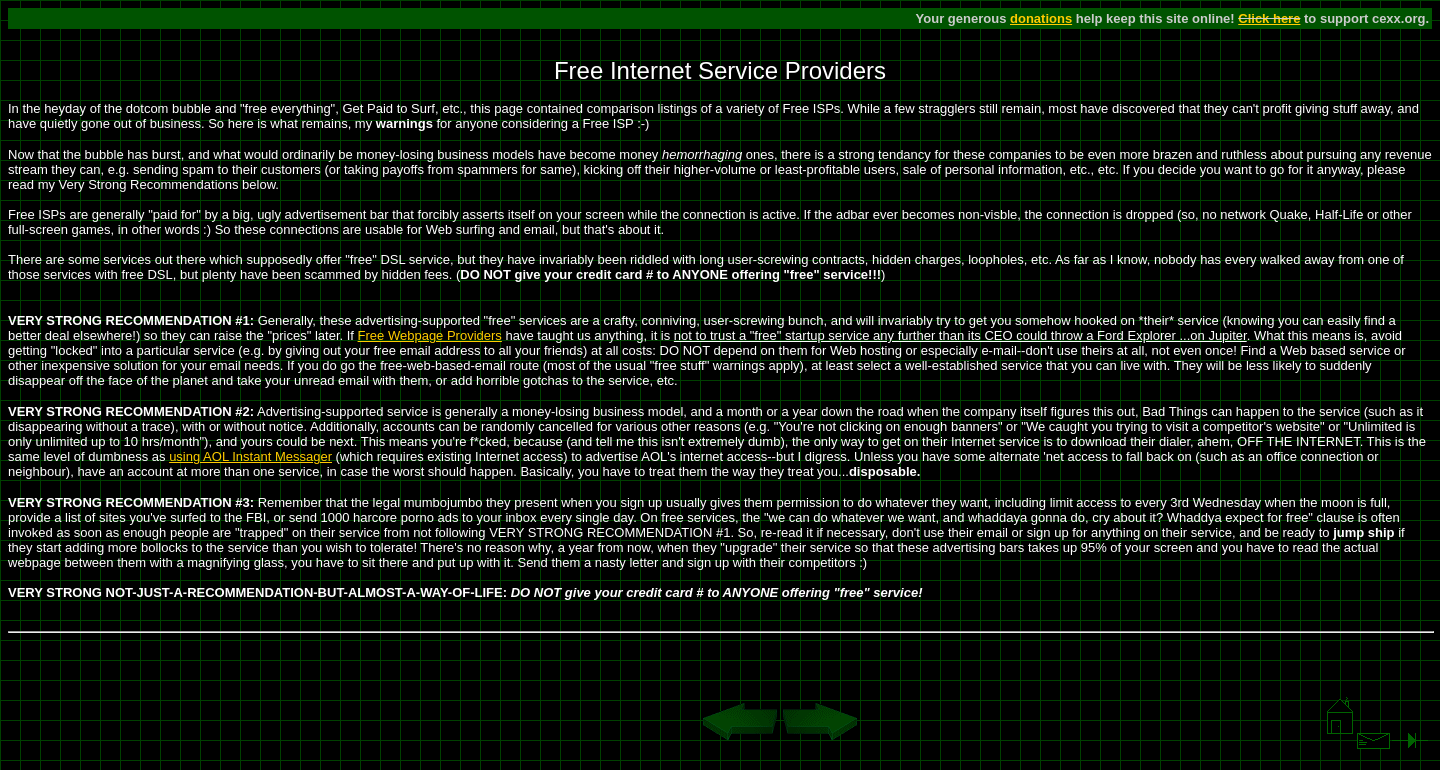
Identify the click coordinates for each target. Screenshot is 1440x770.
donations (1041, 18)
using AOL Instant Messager (250, 456)
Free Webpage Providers (430, 335)
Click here (1269, 18)
